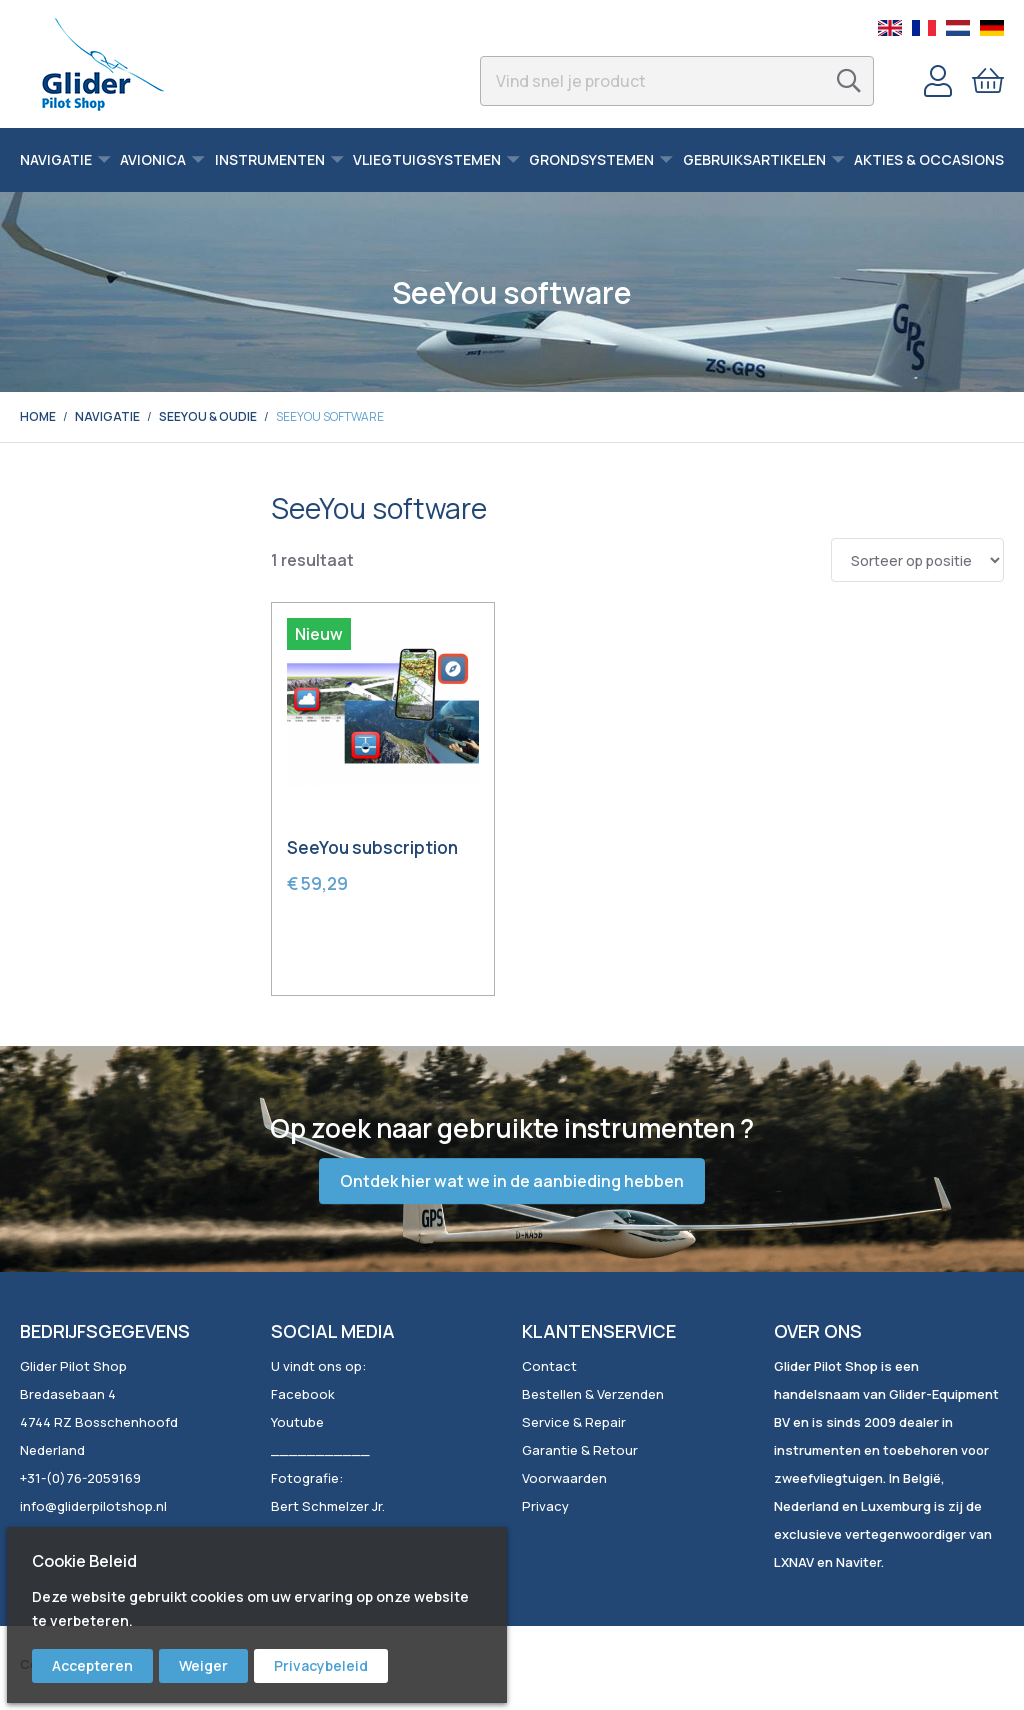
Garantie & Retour (580, 1450)
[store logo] (102, 64)
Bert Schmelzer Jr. (328, 1506)
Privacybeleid (321, 1665)
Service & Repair (574, 1422)
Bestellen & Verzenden (593, 1394)
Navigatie (107, 416)
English (890, 28)
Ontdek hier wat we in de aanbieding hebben (512, 1181)
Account (938, 81)
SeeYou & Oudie (208, 416)
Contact (549, 1366)
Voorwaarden (564, 1478)
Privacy (545, 1506)
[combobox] (677, 81)
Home (38, 416)
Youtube (297, 1422)
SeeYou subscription (372, 847)
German (992, 28)
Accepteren (92, 1665)
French (924, 28)
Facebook (303, 1394)
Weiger (203, 1665)
